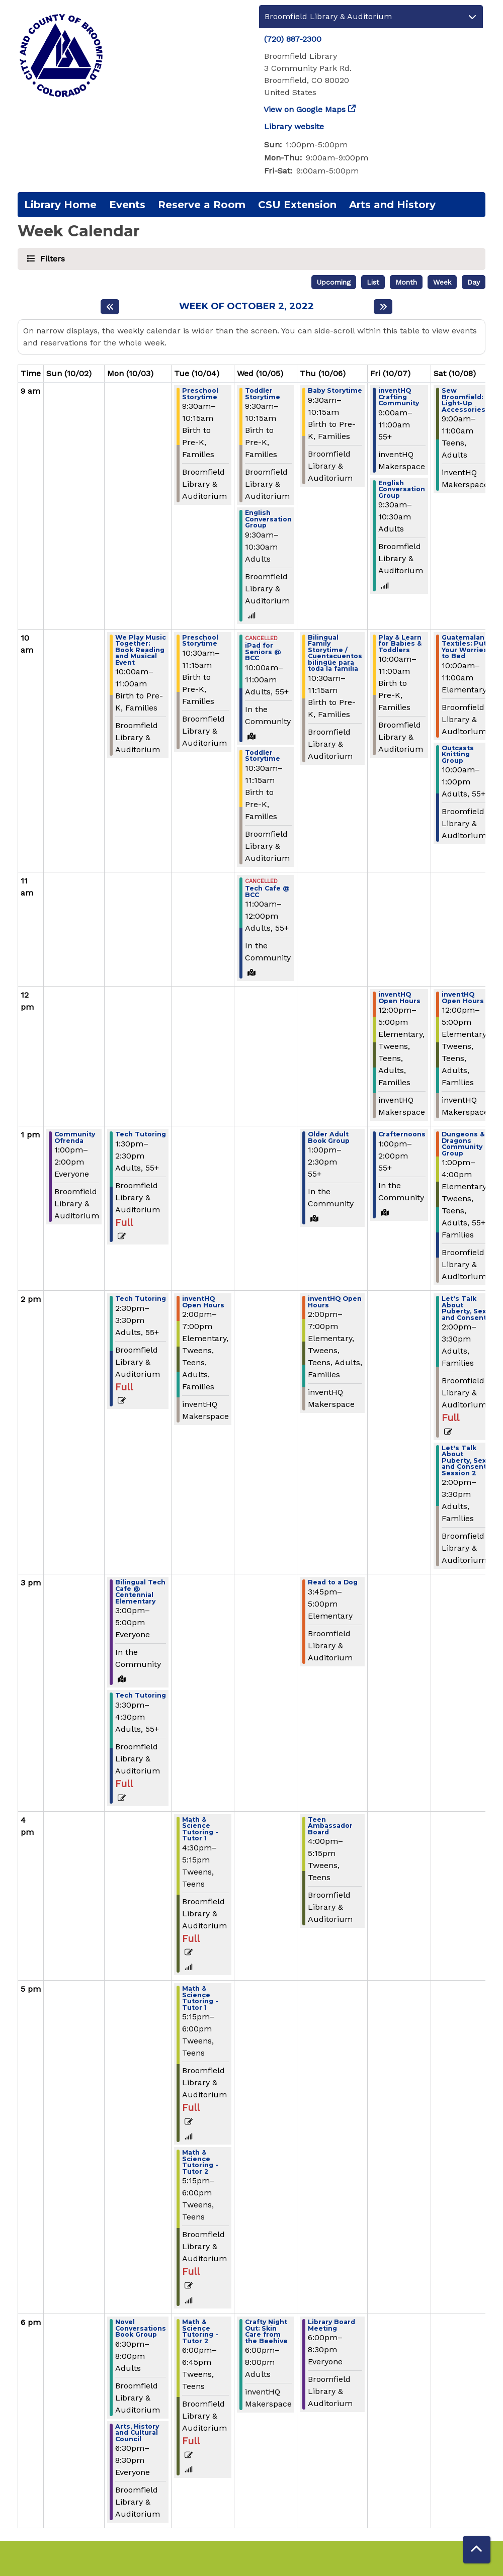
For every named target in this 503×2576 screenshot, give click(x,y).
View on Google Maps (305, 109)
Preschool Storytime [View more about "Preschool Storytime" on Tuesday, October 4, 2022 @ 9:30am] (200, 394)
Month (406, 282)
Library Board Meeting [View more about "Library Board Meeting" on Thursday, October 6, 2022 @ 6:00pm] (331, 2325)
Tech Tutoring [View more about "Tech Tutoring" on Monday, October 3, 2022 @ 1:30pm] (140, 1134)
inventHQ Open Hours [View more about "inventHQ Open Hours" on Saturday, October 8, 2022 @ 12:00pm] (463, 998)
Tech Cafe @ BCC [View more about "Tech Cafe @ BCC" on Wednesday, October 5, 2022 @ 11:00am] (267, 891)
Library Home (60, 205)
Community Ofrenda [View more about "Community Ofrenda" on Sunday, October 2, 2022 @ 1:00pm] (74, 1137)
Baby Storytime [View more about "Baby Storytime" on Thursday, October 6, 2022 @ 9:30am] (335, 391)
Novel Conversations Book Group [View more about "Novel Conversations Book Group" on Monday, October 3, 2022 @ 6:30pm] (140, 2328)
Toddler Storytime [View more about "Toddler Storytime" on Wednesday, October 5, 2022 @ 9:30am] (262, 394)
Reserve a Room (201, 205)
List (373, 282)
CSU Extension (297, 205)
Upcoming (334, 282)
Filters (51, 258)
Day (473, 282)
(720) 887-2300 (292, 39)
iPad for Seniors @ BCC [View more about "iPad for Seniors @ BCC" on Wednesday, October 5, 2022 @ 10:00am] (263, 652)
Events (127, 205)
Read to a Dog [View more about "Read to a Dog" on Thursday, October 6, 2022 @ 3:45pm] (333, 1582)
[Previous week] (110, 306)
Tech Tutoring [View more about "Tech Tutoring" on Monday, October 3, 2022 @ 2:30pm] (140, 1299)
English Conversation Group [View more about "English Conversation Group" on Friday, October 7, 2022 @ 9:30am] (401, 489)
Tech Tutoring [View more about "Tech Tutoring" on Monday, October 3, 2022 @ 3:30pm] (140, 1696)
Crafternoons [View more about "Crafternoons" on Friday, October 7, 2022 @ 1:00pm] (402, 1134)
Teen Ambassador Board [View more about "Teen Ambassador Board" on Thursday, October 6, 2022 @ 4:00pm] (330, 1826)
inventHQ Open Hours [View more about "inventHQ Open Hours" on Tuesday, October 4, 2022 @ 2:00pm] (203, 1302)
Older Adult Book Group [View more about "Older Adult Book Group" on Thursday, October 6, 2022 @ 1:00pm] (329, 1137)
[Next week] (383, 306)
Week (442, 282)
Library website (294, 126)
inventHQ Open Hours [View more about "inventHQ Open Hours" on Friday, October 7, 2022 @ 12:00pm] (399, 998)
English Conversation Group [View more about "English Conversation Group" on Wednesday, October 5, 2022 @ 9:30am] (268, 519)
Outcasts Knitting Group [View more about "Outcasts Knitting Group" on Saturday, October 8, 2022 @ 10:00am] (458, 754)
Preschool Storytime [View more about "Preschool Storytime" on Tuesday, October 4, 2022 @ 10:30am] (200, 641)
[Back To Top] (476, 2549)
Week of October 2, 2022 (246, 306)
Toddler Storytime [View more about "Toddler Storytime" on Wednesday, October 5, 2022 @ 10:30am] (262, 756)
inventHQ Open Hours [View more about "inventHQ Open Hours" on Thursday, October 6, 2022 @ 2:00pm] (335, 1302)
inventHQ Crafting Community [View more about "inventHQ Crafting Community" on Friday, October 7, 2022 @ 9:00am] (398, 397)
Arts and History (392, 205)
